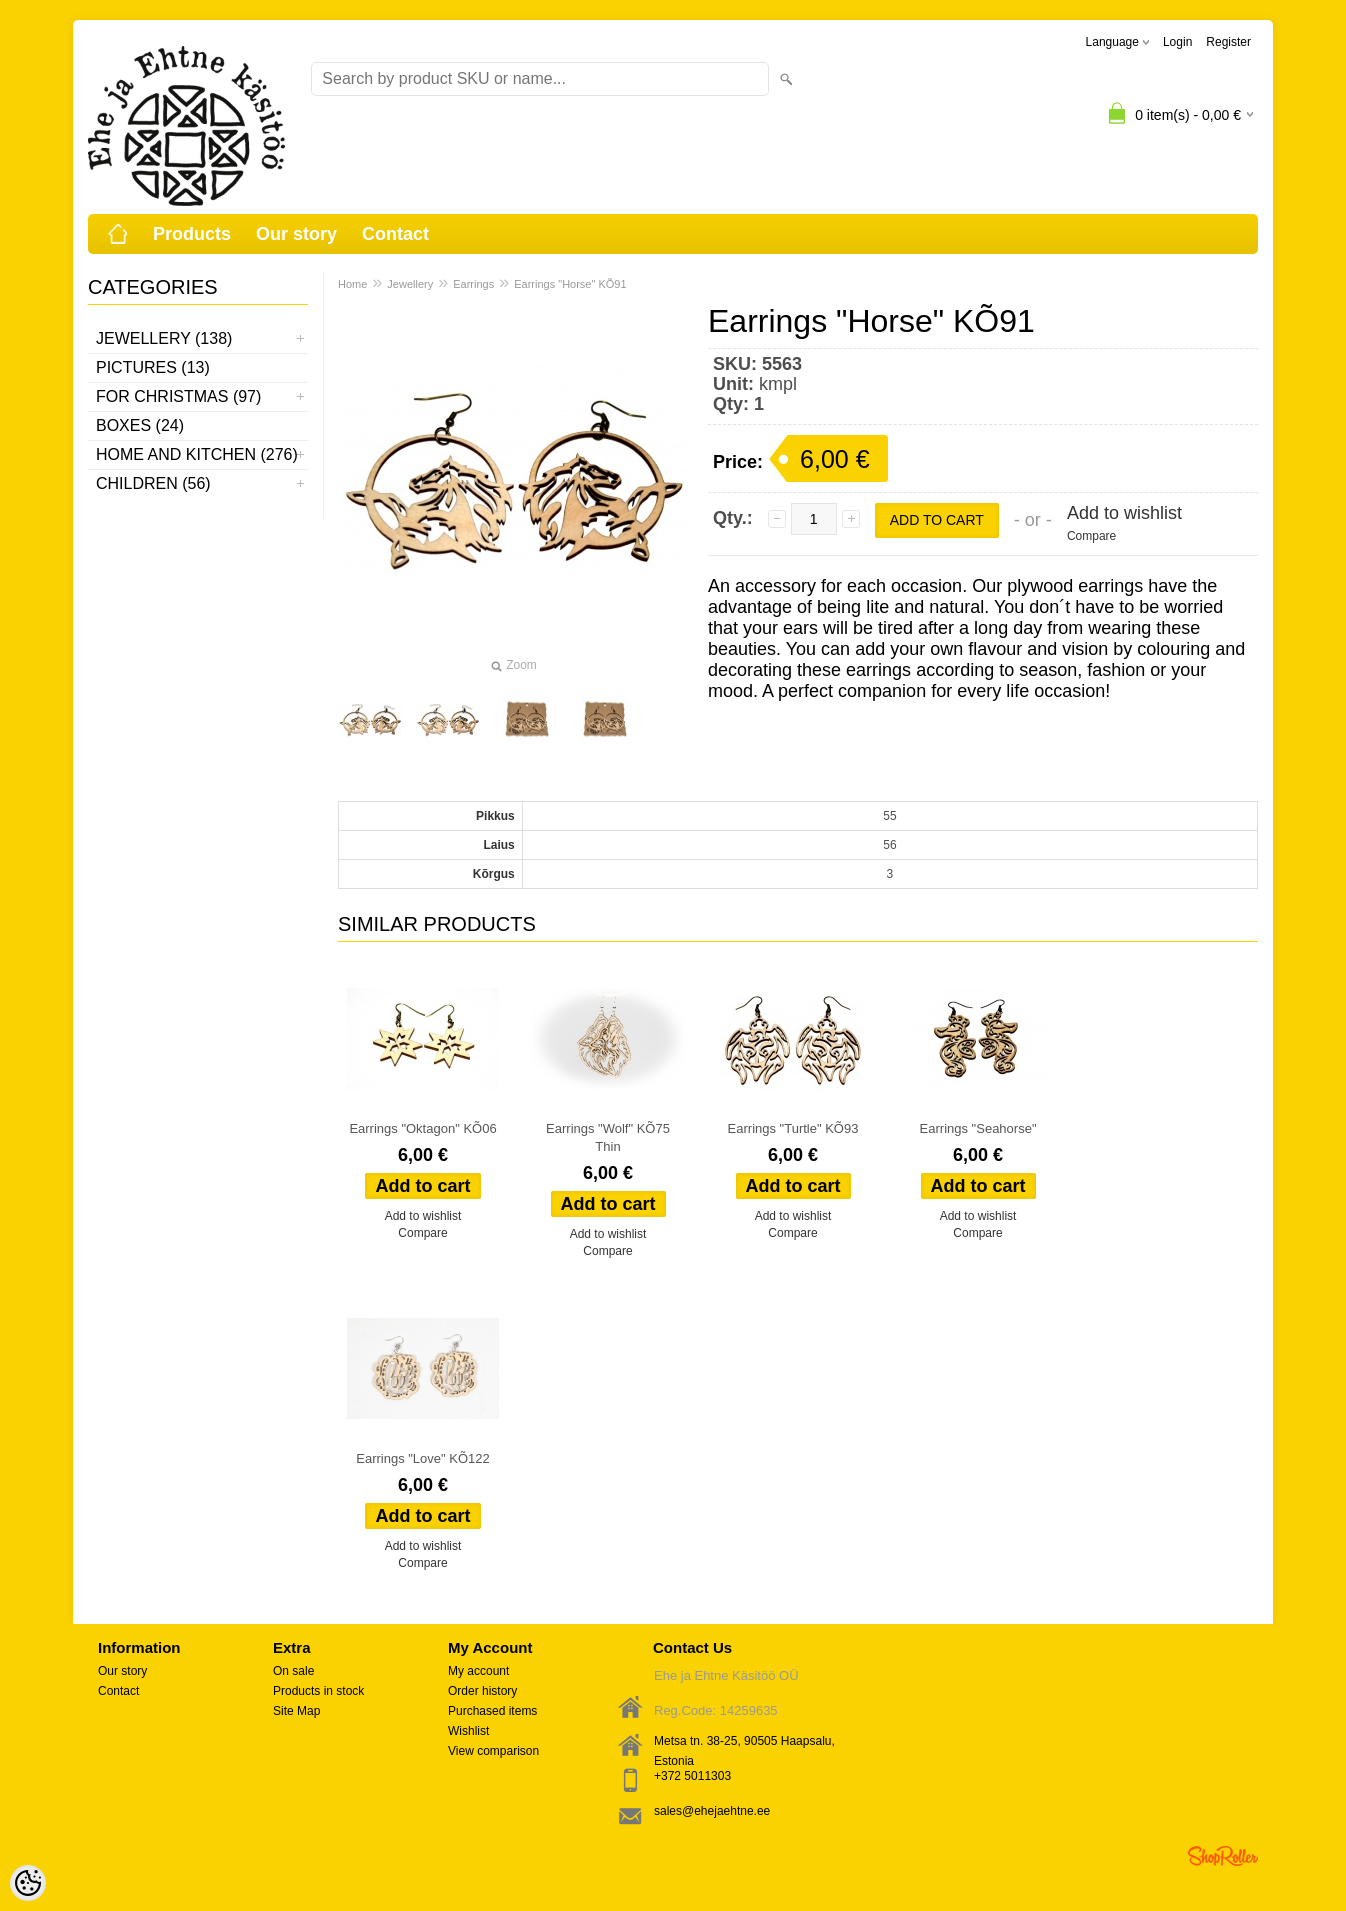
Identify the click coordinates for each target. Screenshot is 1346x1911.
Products (192, 234)
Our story (296, 234)
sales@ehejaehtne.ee (712, 1811)
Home (352, 284)
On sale (293, 1671)
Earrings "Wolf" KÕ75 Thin (608, 1137)
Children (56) (153, 483)
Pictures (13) (153, 367)
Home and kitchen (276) (197, 454)
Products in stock (318, 1691)
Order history (482, 1691)
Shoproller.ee (1223, 1856)
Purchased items (492, 1711)
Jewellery (410, 284)
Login (1177, 42)
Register (1228, 42)
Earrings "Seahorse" (978, 1128)
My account (478, 1671)
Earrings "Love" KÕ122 (423, 1458)
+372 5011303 (692, 1776)
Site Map (296, 1711)
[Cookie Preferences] (28, 1883)
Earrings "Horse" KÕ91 (570, 284)
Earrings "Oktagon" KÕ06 (422, 1128)
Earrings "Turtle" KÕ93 (793, 1128)
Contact (395, 234)
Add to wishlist (1124, 513)
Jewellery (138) (164, 338)
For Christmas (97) (178, 396)
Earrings (473, 284)
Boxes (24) (140, 425)
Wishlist (468, 1731)
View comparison (493, 1751)
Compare (1091, 536)
